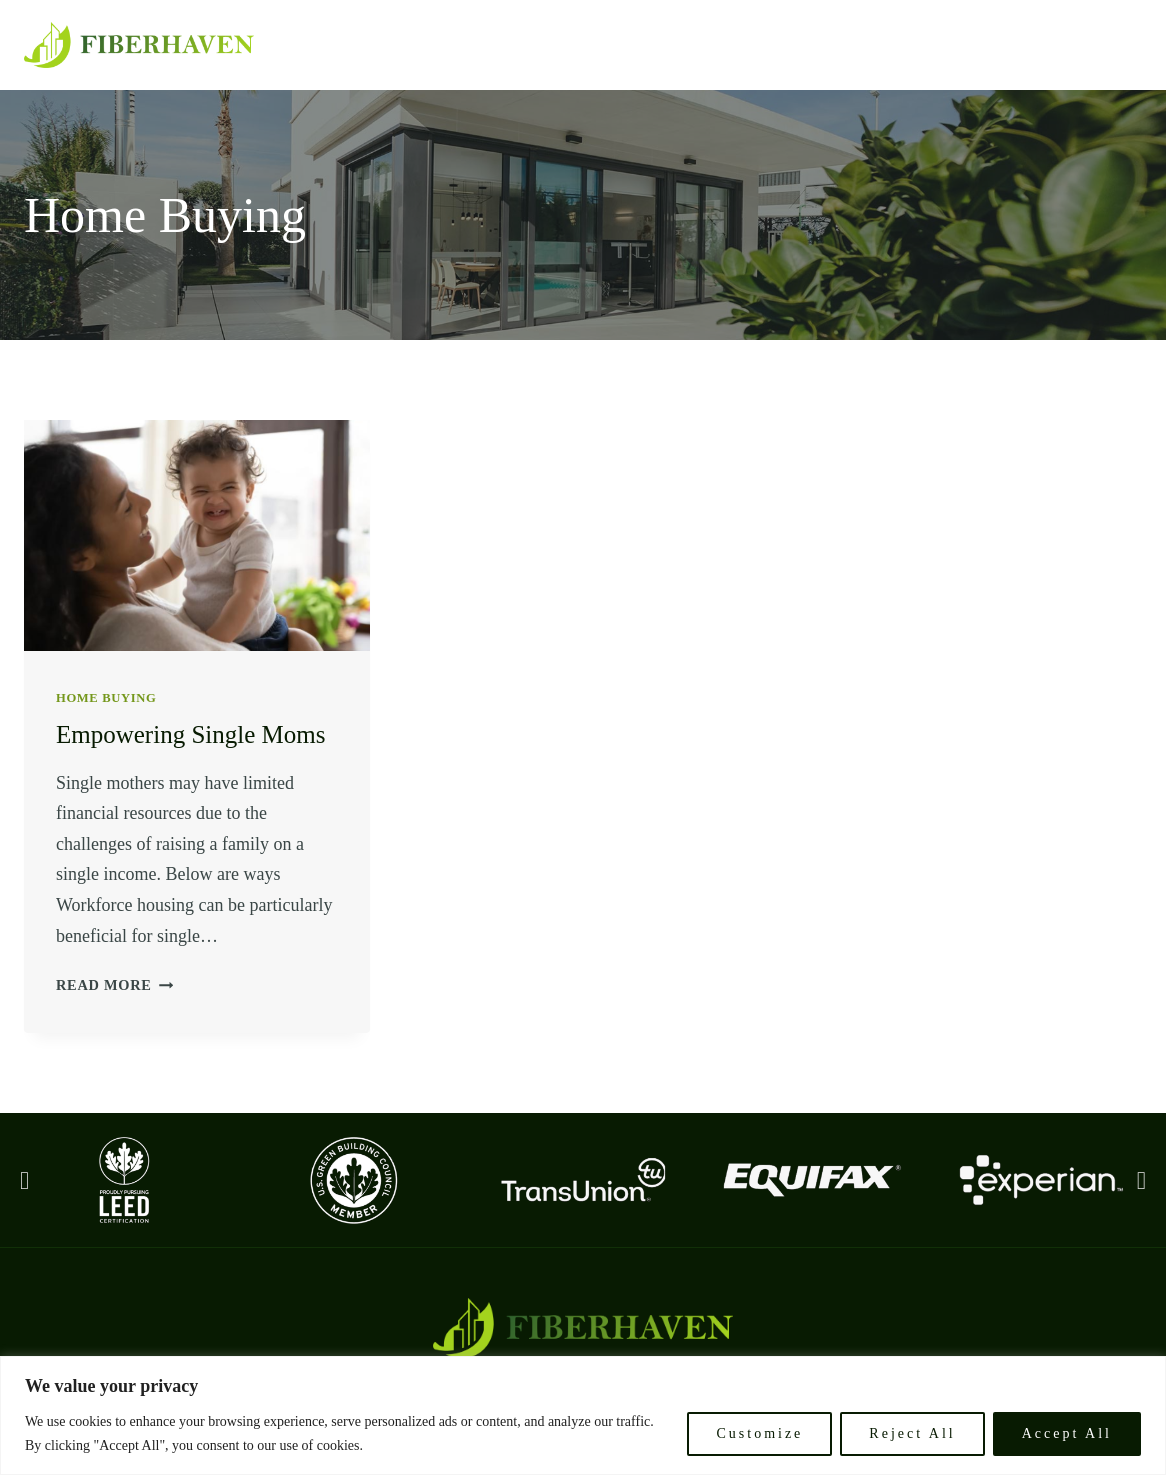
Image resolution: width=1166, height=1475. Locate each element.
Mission (777, 44)
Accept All (1067, 1433)
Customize (759, 1433)
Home (694, 44)
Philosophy (885, 44)
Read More (114, 985)
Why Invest (1010, 44)
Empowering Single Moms (190, 734)
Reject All (912, 1433)
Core (1107, 44)
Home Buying (106, 698)
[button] (24, 1179)
